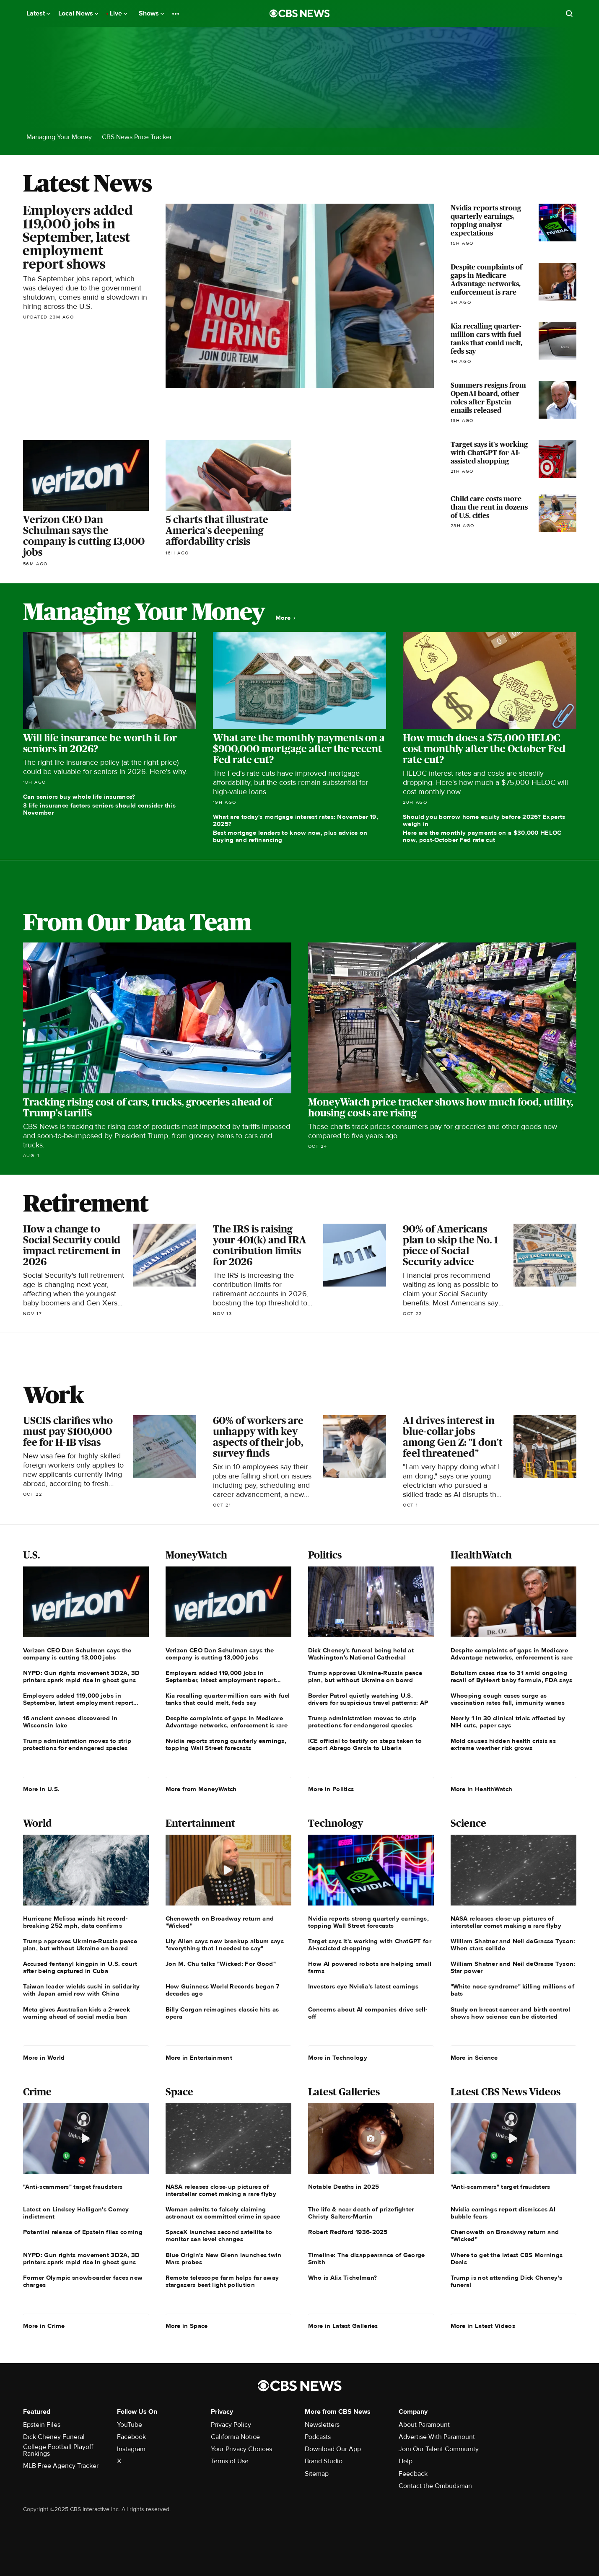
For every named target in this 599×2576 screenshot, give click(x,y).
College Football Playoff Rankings (58, 2450)
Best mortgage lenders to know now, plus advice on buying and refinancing (290, 836)
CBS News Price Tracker (137, 137)
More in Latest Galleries (343, 2326)
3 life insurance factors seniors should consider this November (99, 809)
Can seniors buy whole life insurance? (79, 796)
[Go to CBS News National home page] (300, 13)
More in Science (474, 2057)
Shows (151, 13)
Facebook (131, 2437)
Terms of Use (230, 2461)
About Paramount (424, 2424)
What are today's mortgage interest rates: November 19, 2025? (295, 820)
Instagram (131, 2449)
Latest (38, 13)
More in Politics (331, 1789)
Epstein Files (41, 2424)
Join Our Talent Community (439, 2449)
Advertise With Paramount (437, 2437)
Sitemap (317, 2473)
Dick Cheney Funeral (54, 2437)
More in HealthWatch (482, 1789)
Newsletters (322, 2424)
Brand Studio (323, 2461)
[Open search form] (569, 13)
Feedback (413, 2473)
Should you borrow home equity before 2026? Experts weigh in (484, 820)
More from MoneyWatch (201, 1789)
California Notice (235, 2437)
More (285, 617)
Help (405, 2461)
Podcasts (318, 2437)
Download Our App (333, 2449)
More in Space (187, 2326)
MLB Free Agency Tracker (61, 2465)
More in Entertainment (199, 2057)
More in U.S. (41, 1789)
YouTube (129, 2424)
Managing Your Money (59, 137)
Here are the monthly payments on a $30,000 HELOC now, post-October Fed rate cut (482, 836)
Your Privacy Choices (241, 2449)
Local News (78, 13)
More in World (44, 2057)
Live (118, 13)
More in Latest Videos (483, 2326)
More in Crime (44, 2326)
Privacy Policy (231, 2424)
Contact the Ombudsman (435, 2486)
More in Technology (337, 2057)
